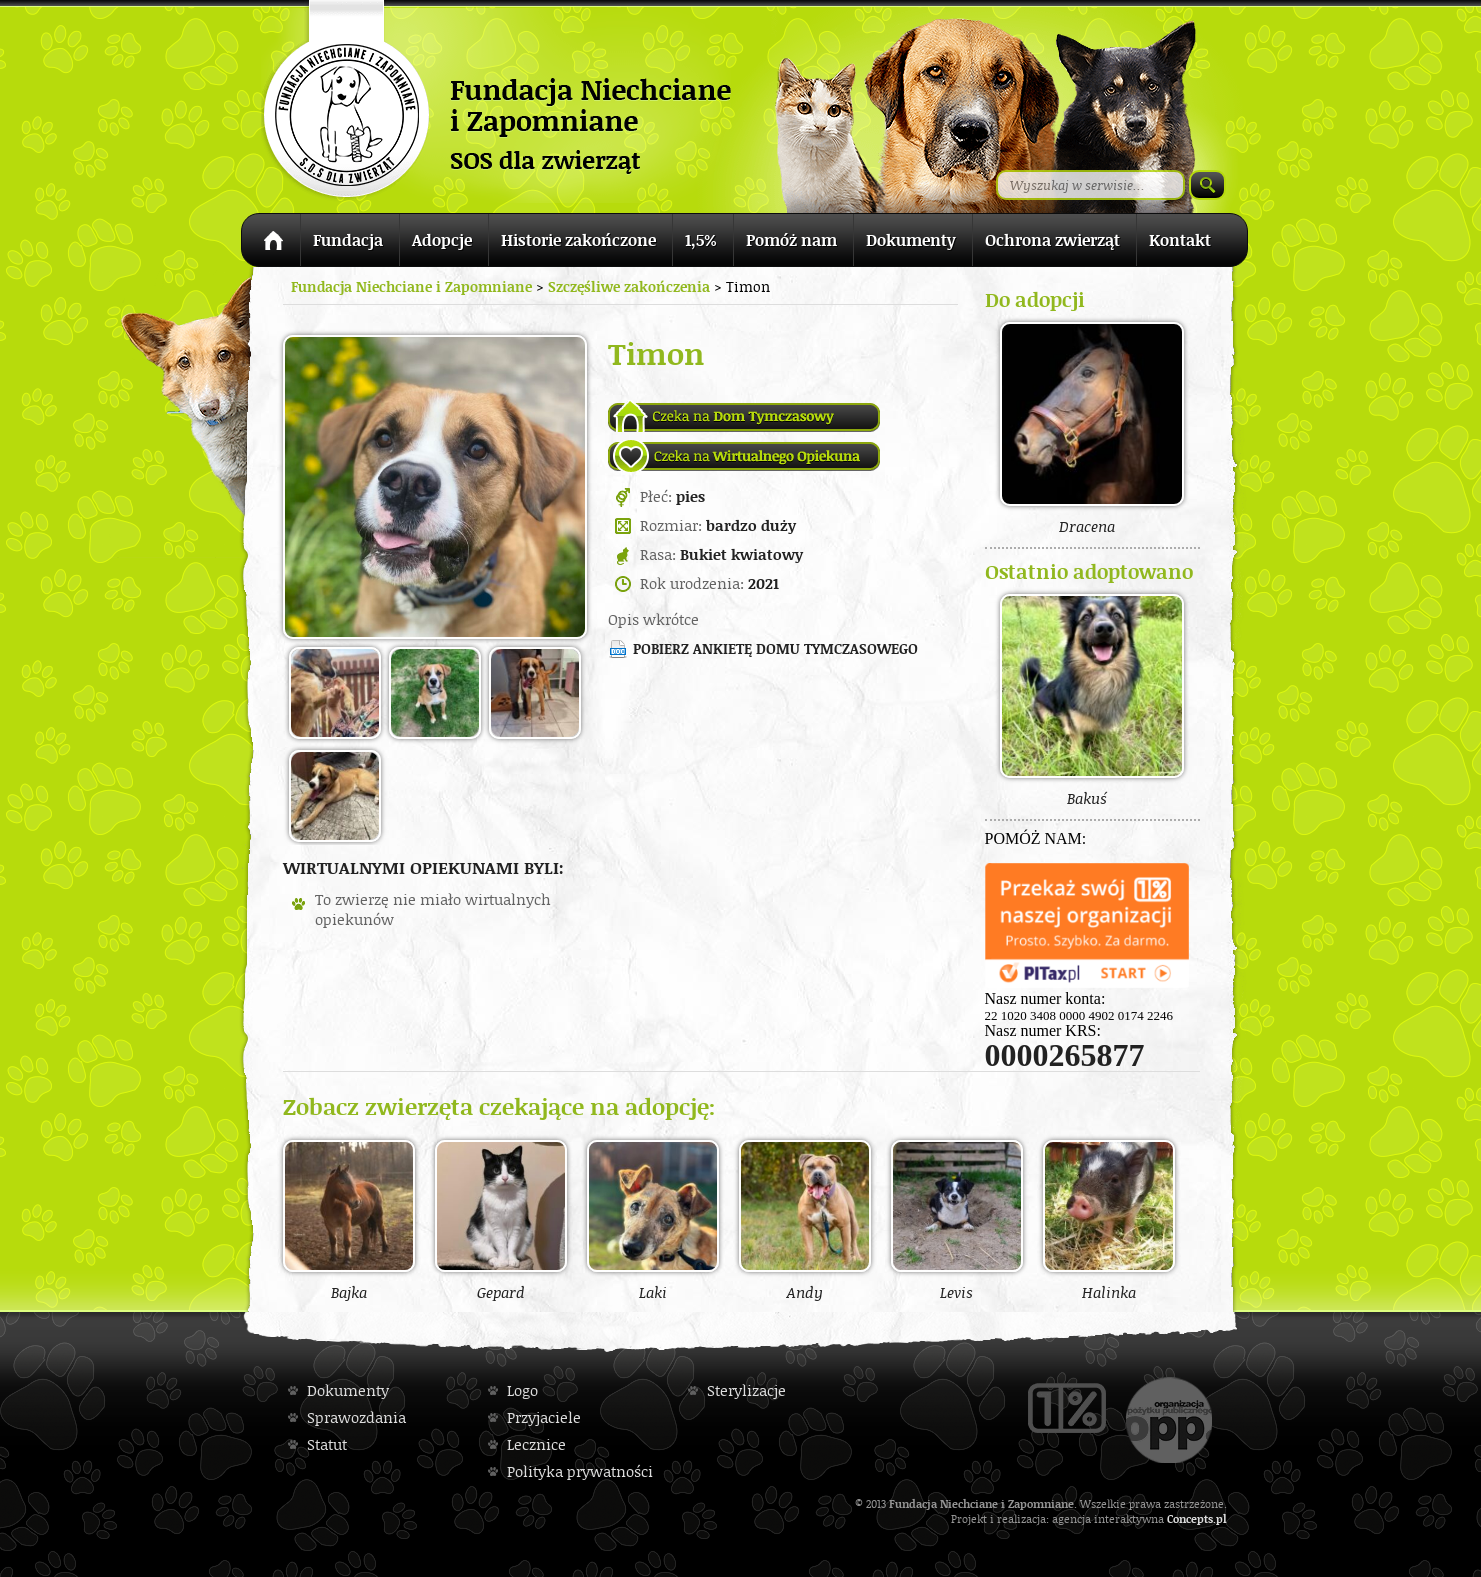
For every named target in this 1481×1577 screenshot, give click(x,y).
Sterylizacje (746, 1390)
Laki (653, 1220)
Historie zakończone (578, 240)
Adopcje (442, 240)
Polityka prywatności (580, 1471)
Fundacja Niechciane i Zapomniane (411, 286)
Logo (522, 1390)
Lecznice (536, 1444)
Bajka (349, 1220)
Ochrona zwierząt (1052, 240)
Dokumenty (911, 240)
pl (1221, 1518)
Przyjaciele (544, 1417)
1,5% (701, 240)
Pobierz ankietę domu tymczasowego (775, 648)
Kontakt (1180, 240)
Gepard (501, 1220)
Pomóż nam (791, 240)
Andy (805, 1220)
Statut (327, 1444)
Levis (957, 1220)
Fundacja (348, 240)
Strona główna (270, 243)
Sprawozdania (356, 1417)
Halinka (1109, 1220)
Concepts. (1191, 1518)
